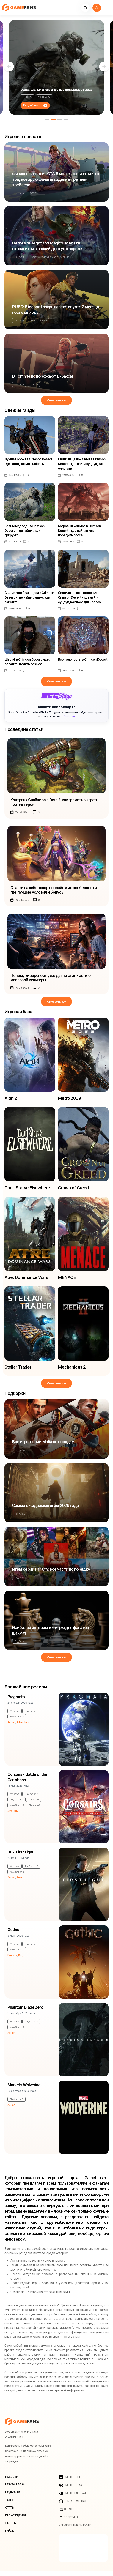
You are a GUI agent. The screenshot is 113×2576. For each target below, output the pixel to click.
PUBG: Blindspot (38, 320)
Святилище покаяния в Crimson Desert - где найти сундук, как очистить (82, 464)
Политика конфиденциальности (75, 2525)
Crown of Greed (73, 1190)
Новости (27, 96)
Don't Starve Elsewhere (27, 1190)
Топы (9, 2503)
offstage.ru (68, 718)
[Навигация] (106, 8)
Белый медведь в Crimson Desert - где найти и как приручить (24, 531)
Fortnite (34, 384)
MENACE (67, 1280)
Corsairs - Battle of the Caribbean (27, 1781)
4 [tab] (66, 119)
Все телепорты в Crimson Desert (78, 663)
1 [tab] (47, 119)
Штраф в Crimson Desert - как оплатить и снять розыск (27, 663)
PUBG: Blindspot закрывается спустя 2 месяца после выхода (55, 309)
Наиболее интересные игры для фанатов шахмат (50, 1634)
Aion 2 (10, 1101)
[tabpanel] (56, 67)
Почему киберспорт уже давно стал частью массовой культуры (50, 980)
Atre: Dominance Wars (26, 1280)
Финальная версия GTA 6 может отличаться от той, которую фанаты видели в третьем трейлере (56, 179)
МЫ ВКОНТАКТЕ (72, 2489)
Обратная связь (73, 2505)
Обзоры (10, 2527)
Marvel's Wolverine (24, 2088)
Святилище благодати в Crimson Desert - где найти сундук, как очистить (25, 599)
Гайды (10, 2535)
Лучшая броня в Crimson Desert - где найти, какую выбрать (29, 461)
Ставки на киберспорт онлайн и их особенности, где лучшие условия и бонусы (54, 892)
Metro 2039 (44, 96)
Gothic (13, 1933)
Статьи (10, 2511)
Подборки (19, 1453)
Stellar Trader (18, 1370)
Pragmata (16, 1700)
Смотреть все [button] (56, 400)
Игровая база (15, 2488)
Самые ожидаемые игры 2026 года (45, 1509)
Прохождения (15, 2519)
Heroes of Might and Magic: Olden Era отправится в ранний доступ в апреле (47, 246)
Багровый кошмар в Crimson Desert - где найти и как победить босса (80, 531)
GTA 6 (33, 193)
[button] (85, 8)
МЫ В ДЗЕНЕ (70, 2481)
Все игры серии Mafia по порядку (43, 1445)
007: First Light (20, 1855)
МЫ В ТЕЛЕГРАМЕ (73, 2497)
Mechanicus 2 (72, 1370)
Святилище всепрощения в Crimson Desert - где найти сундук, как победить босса (80, 599)
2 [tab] (53, 119)
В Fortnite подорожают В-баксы (42, 376)
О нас (65, 2513)
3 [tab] (59, 119)
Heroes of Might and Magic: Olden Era (49, 256)
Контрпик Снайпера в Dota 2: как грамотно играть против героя (54, 804)
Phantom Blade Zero (25, 2011)
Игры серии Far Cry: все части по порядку (51, 1572)
